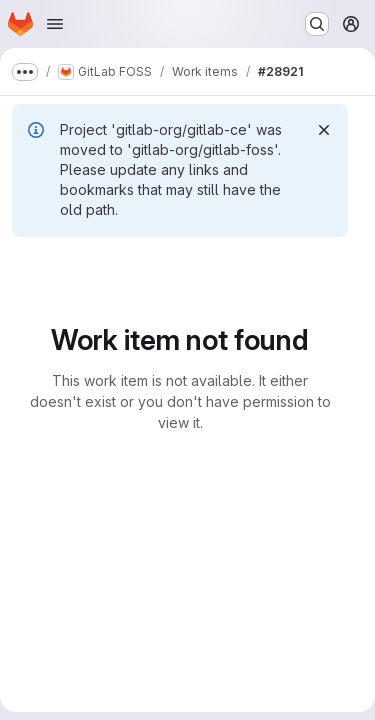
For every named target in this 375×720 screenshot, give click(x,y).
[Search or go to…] (317, 24)
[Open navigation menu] (55, 24)
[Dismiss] (324, 130)
